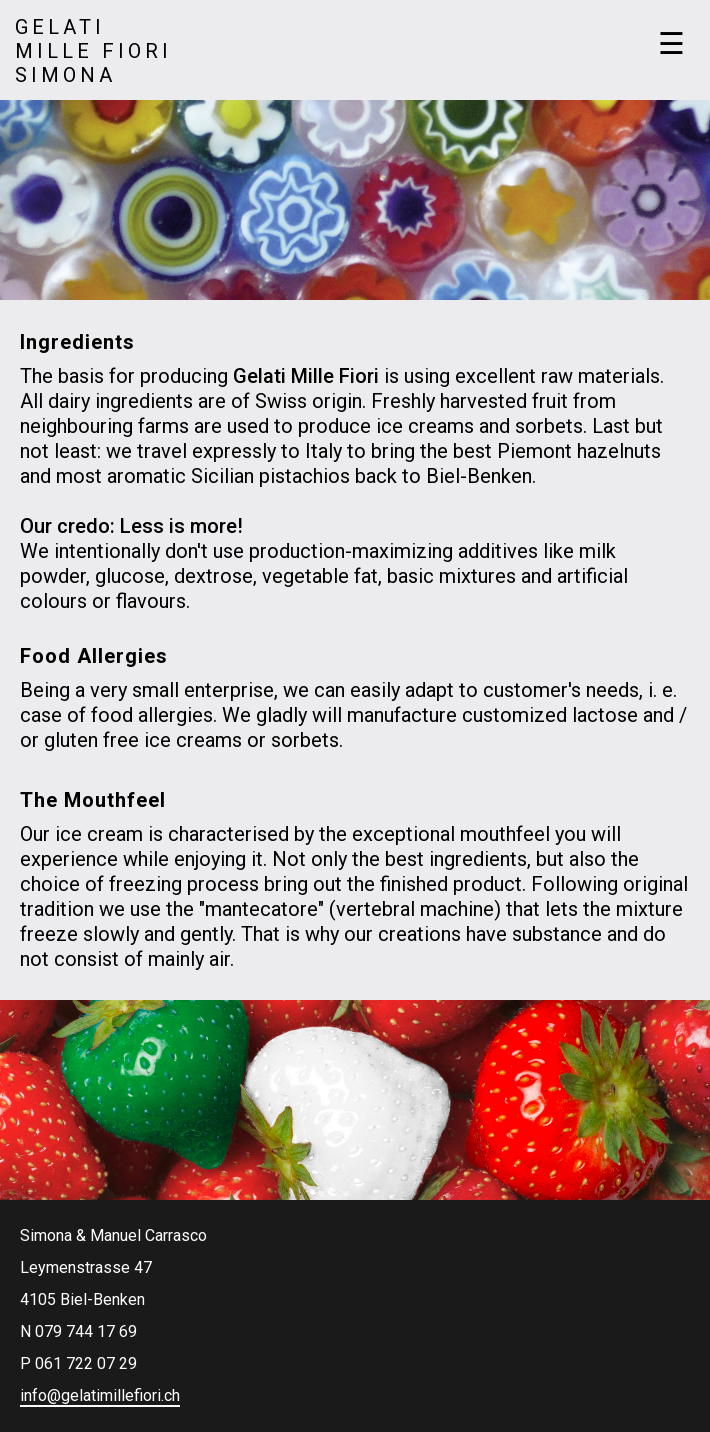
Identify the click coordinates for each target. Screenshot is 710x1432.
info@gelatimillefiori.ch (100, 1395)
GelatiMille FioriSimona (93, 51)
